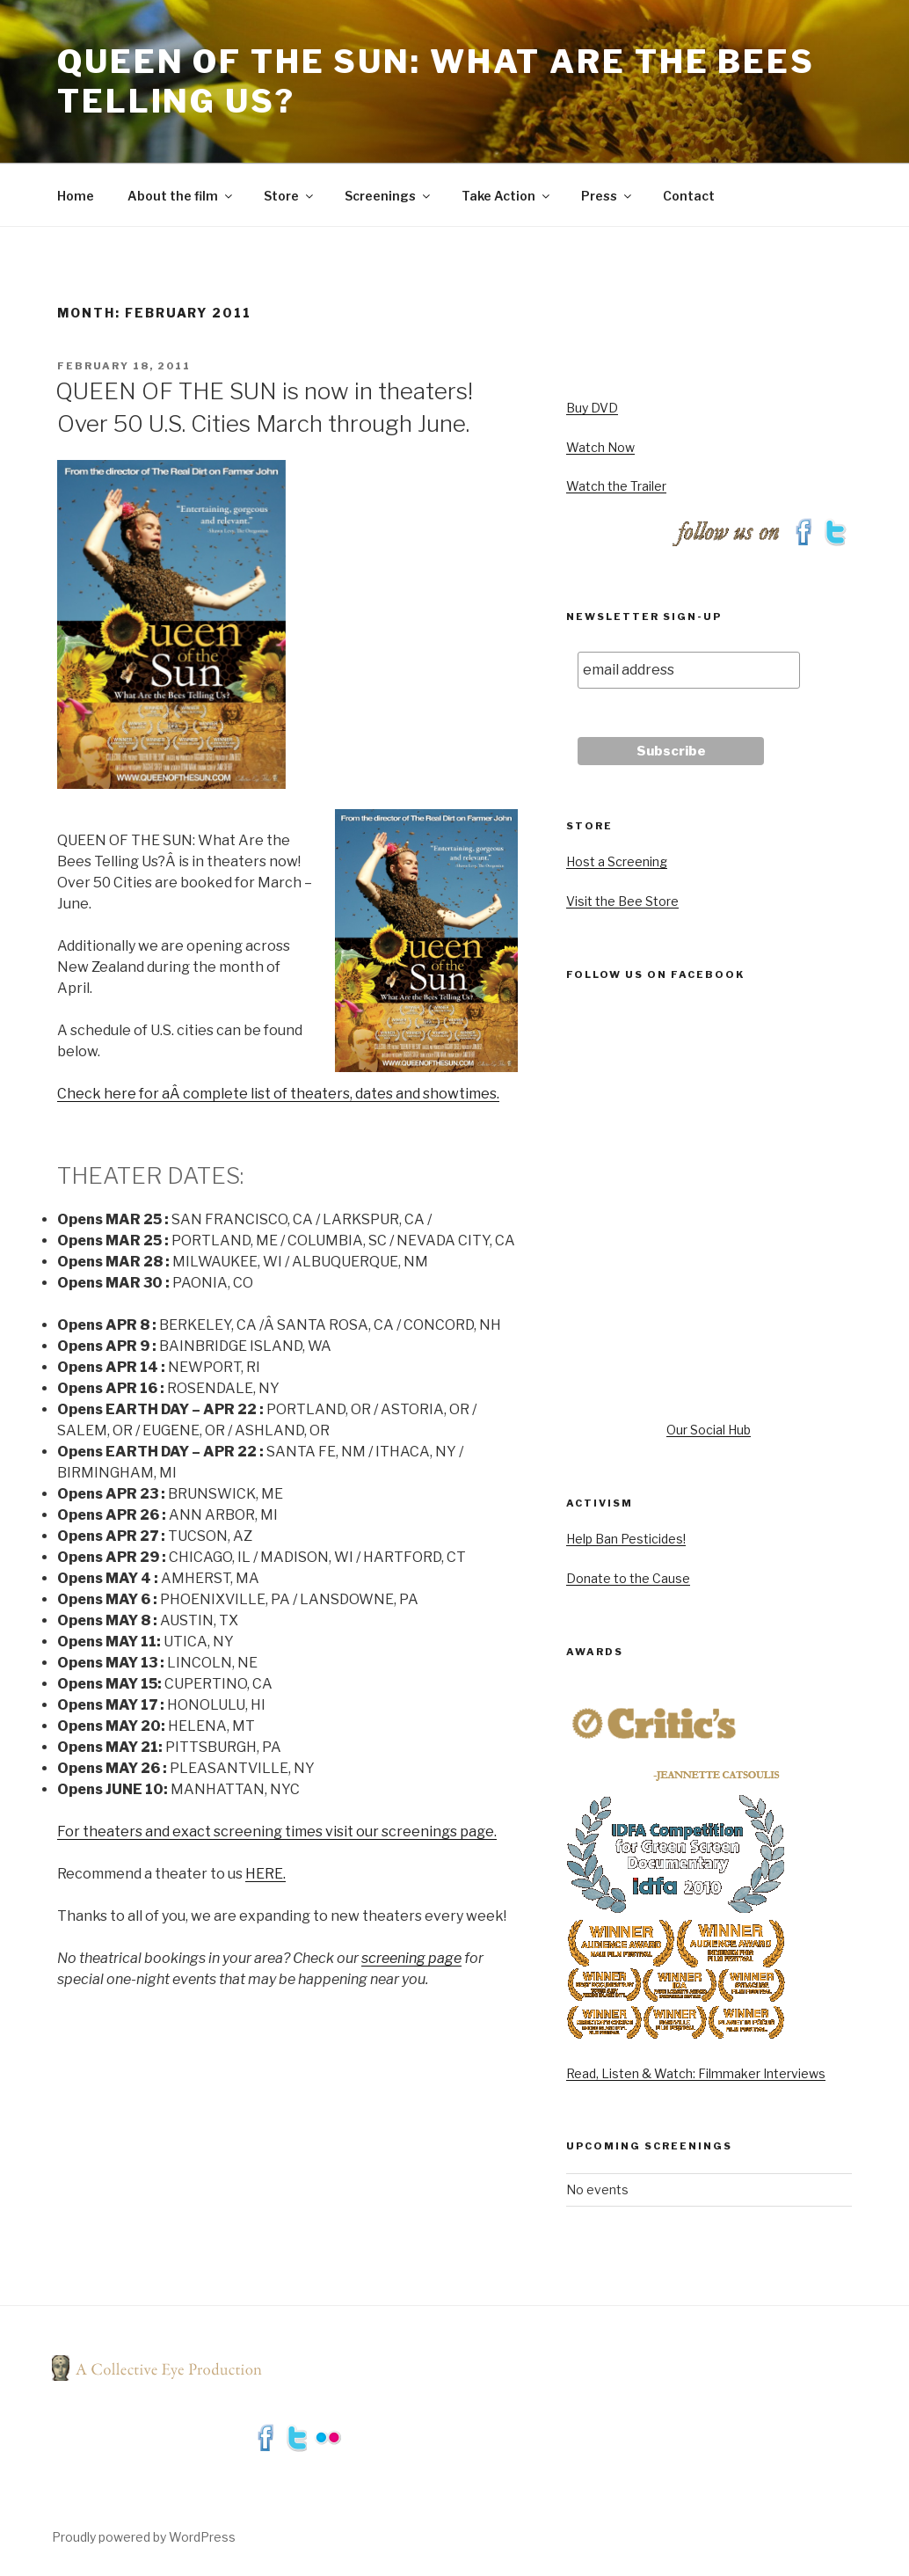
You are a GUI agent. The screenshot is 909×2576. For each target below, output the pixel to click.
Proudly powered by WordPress (144, 2536)
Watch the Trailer (616, 485)
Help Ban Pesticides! (626, 1538)
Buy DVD (592, 407)
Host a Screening (616, 861)
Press (607, 195)
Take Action (507, 195)
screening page (411, 1958)
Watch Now (600, 447)
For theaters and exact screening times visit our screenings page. (277, 1831)
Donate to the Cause (628, 1578)
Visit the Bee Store (622, 901)
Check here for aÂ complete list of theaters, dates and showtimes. (278, 1093)
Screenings (389, 195)
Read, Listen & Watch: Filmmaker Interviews (695, 2073)
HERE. (265, 1873)
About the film (181, 195)
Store (290, 195)
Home (75, 195)
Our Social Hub (708, 1429)
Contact (689, 195)
